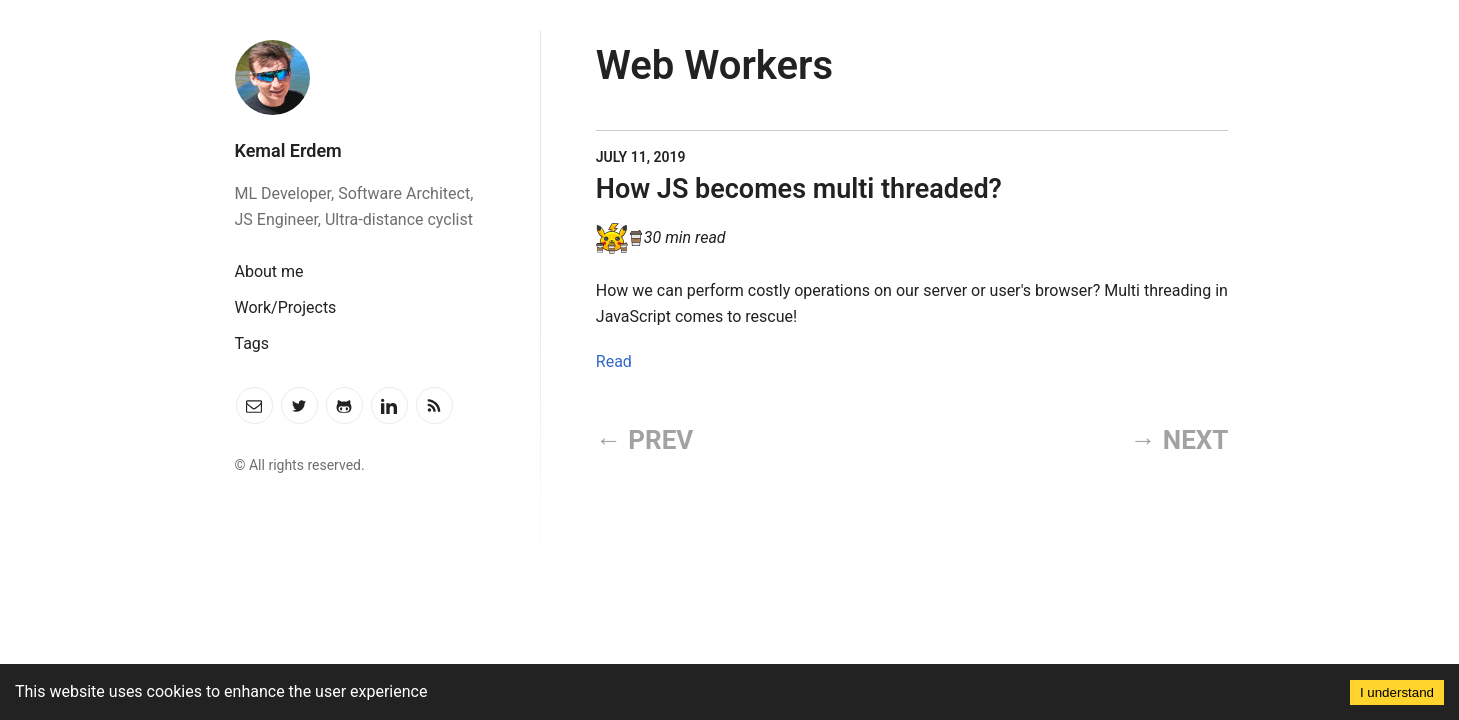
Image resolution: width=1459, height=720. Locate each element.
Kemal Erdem (288, 150)
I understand (1397, 692)
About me (269, 271)
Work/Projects (286, 307)
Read (614, 361)
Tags (252, 343)
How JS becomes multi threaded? (799, 189)
